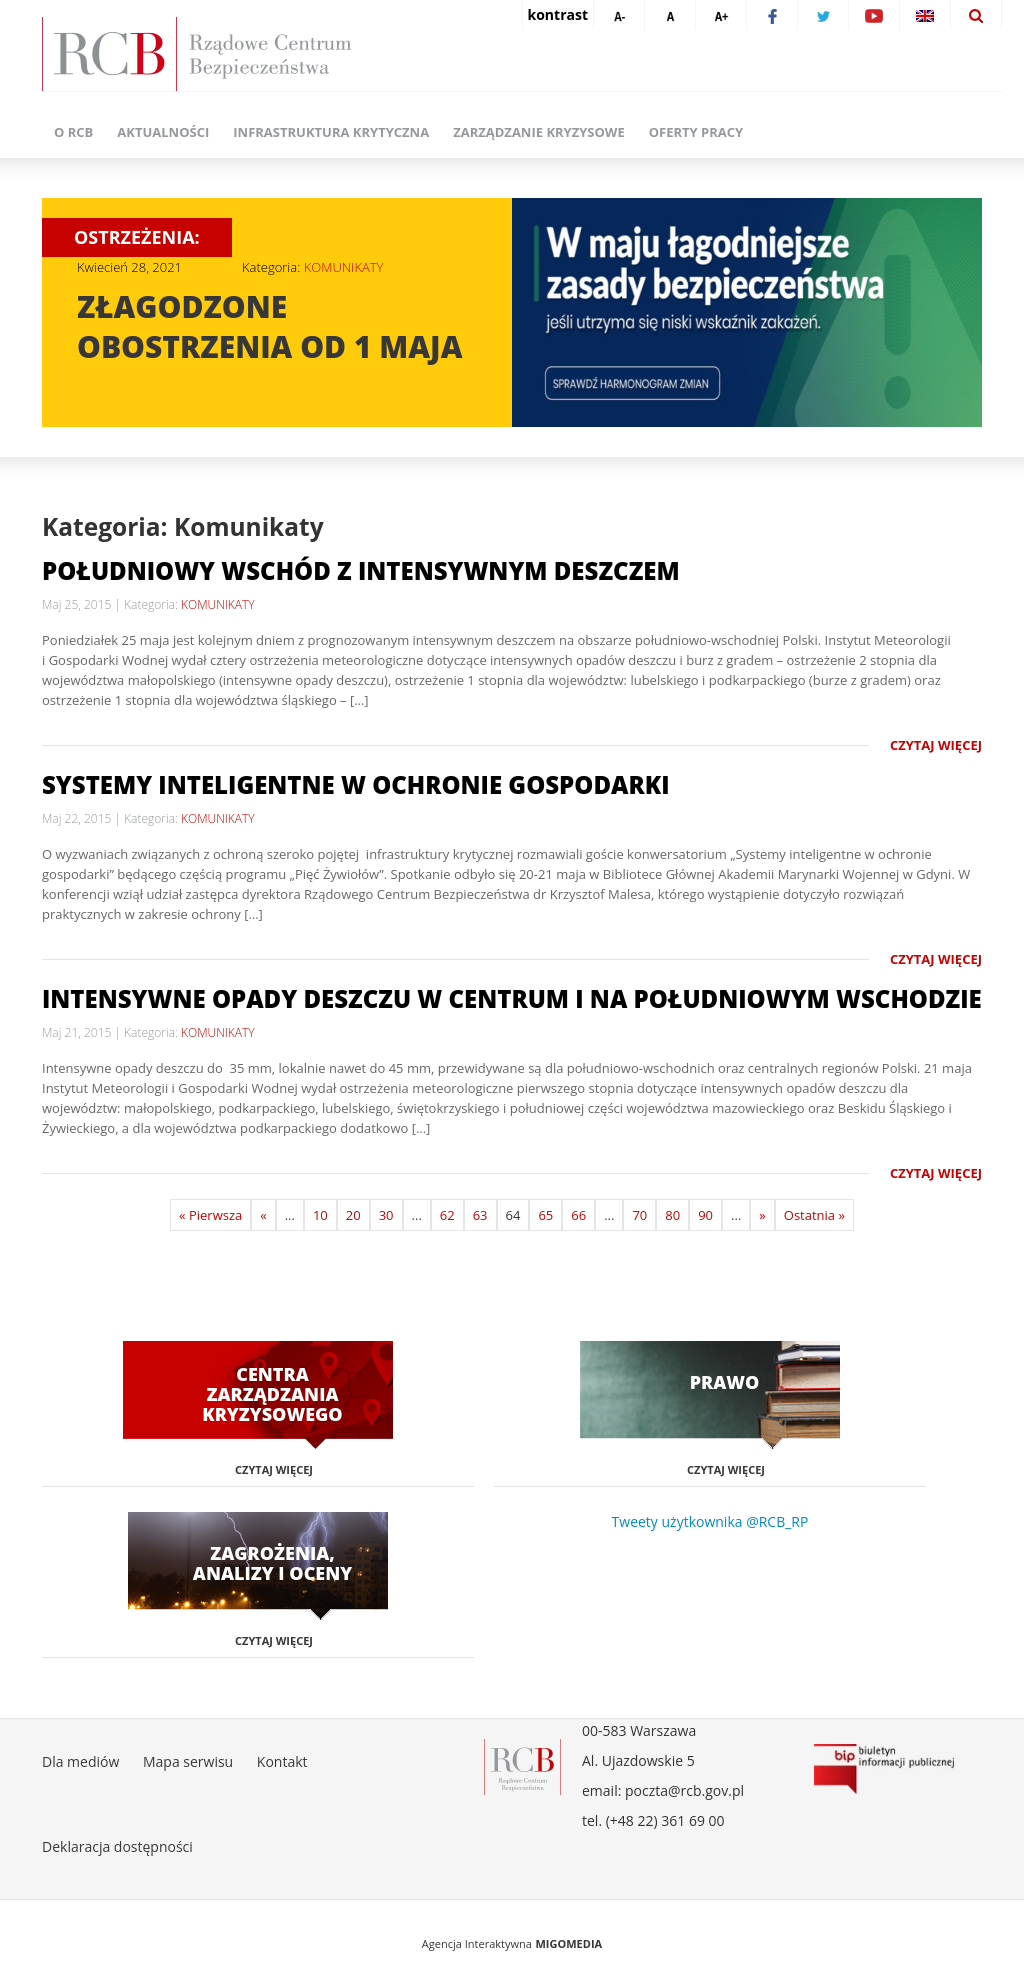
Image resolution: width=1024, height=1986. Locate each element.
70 (639, 1215)
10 (320, 1215)
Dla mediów (80, 1761)
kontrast (558, 14)
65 (545, 1215)
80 (672, 1215)
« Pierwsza (210, 1215)
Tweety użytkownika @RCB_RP (710, 1521)
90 (705, 1215)
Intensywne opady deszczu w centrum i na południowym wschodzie (512, 998)
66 (578, 1215)
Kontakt (282, 1761)
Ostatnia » (814, 1215)
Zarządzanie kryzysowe (539, 132)
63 (480, 1215)
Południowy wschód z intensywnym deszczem (361, 570)
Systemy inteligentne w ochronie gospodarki (356, 784)
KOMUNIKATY (344, 267)
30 (386, 1215)
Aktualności (163, 132)
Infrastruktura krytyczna (331, 132)
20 (353, 1215)
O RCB (73, 132)
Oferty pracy (696, 132)
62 (447, 1215)
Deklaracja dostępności (117, 1846)
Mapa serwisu (188, 1761)
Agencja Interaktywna (477, 1943)
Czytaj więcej (936, 745)
